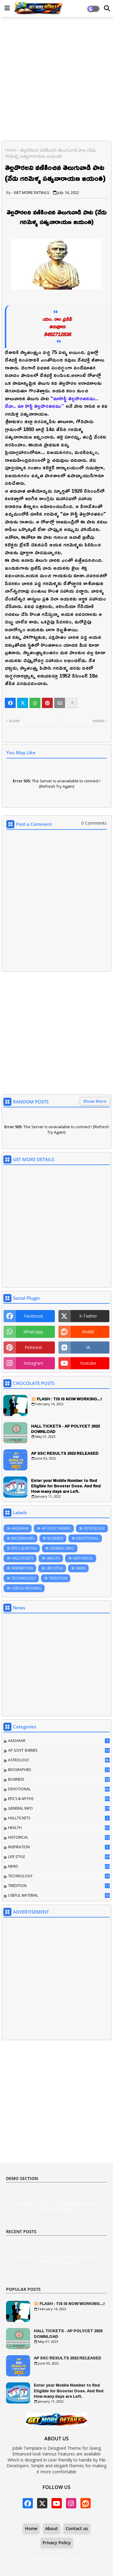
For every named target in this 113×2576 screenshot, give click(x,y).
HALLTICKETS (22, 1558)
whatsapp (33, 1332)
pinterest (33, 1347)
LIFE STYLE (54, 1568)
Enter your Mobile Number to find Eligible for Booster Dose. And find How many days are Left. (66, 1486)
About (51, 2528)
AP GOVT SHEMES (56, 1528)
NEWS (81, 1568)
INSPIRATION (22, 1568)
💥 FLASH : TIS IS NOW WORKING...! (66, 1399)
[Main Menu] (7, 8)
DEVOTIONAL (87, 1538)
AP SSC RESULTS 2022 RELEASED (65, 1453)
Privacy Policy (56, 2542)
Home (11, 150)
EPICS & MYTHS (24, 1548)
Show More (94, 1101)
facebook (33, 1316)
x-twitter (88, 1316)
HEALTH (53, 1558)
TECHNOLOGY (23, 1578)
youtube (88, 1363)
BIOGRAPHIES (22, 1538)
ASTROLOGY (94, 1528)
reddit (88, 1332)
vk (88, 1347)
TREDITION (58, 1578)
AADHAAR (20, 1528)
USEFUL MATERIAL (26, 1588)
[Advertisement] (56, 79)
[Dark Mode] (107, 8)
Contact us (77, 2528)
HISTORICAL (83, 1558)
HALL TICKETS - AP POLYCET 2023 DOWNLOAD (65, 1428)
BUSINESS (55, 1538)
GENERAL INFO (62, 1548)
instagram (33, 1363)
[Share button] (72, 703)
